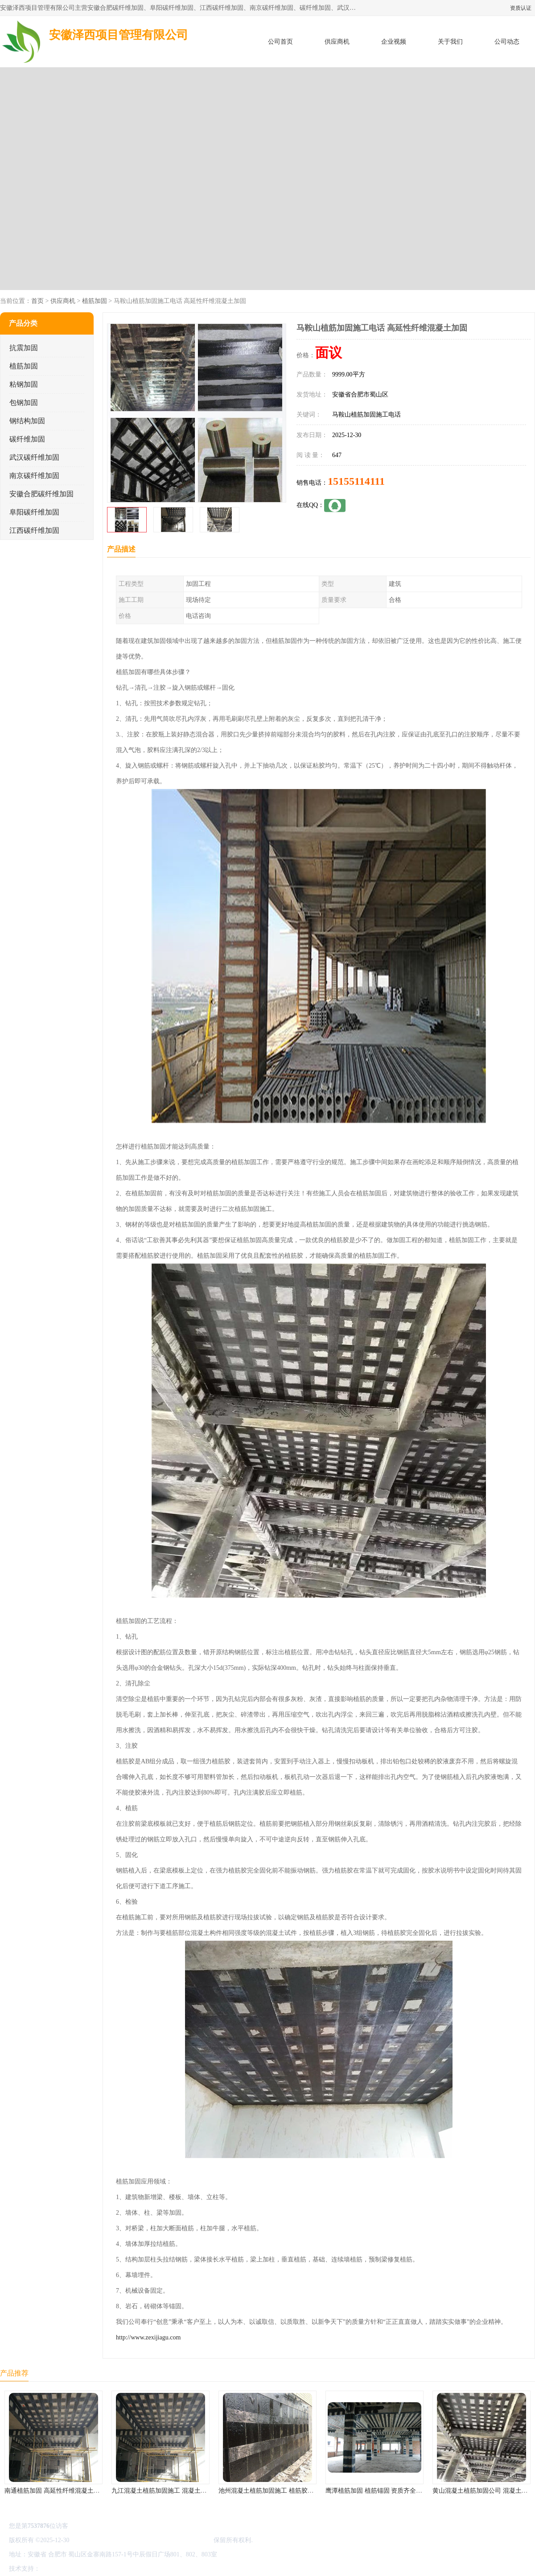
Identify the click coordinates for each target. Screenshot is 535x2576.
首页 (37, 301)
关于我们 (450, 41)
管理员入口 (116, 2568)
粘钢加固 (23, 384)
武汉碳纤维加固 (34, 457)
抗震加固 (23, 348)
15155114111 (356, 481)
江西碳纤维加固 (34, 530)
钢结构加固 (27, 421)
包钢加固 (23, 402)
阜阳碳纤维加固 (34, 512)
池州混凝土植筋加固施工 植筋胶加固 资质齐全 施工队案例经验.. (306, 2490)
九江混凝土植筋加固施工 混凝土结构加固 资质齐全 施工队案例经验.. (205, 2490)
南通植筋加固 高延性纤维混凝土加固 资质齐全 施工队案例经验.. (92, 2490)
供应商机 (337, 41)
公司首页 (280, 41)
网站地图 (146, 2568)
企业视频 (393, 41)
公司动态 (506, 41)
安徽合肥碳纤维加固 (41, 494)
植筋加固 (94, 301)
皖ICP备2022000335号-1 (103, 2540)
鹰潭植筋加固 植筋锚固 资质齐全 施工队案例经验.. (395, 2490)
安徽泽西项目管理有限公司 (174, 2540)
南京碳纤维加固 (34, 475)
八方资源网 (57, 2568)
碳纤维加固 (27, 439)
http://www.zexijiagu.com (148, 2337)
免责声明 (86, 2568)
